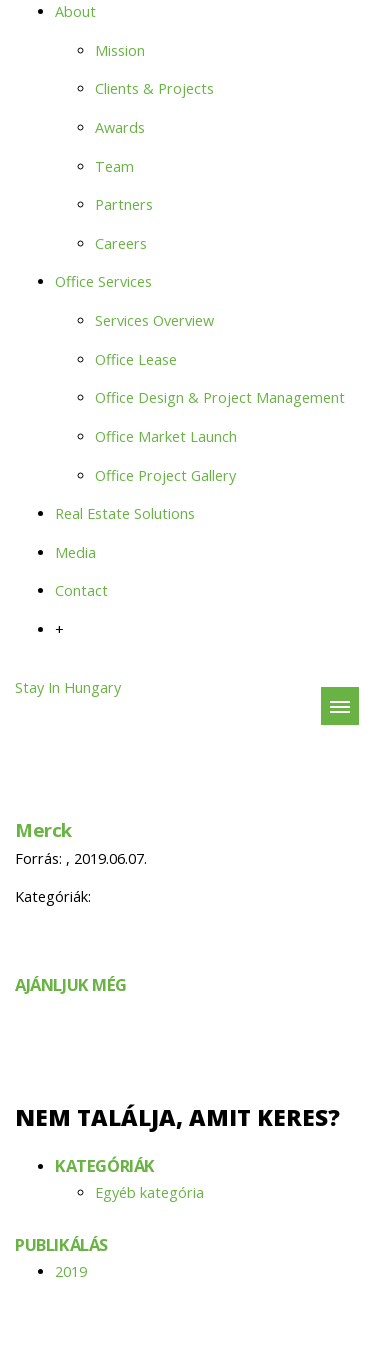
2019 (71, 1271)
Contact (81, 590)
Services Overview (154, 320)
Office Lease (136, 359)
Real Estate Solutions (125, 513)
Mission (120, 50)
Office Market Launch (166, 436)
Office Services (103, 281)
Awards (120, 127)
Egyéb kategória (149, 1192)
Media (75, 552)
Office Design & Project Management (220, 397)
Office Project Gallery (165, 475)
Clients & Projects (154, 88)
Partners (124, 204)
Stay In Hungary (68, 687)
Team (114, 166)
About (75, 11)
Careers (121, 243)
